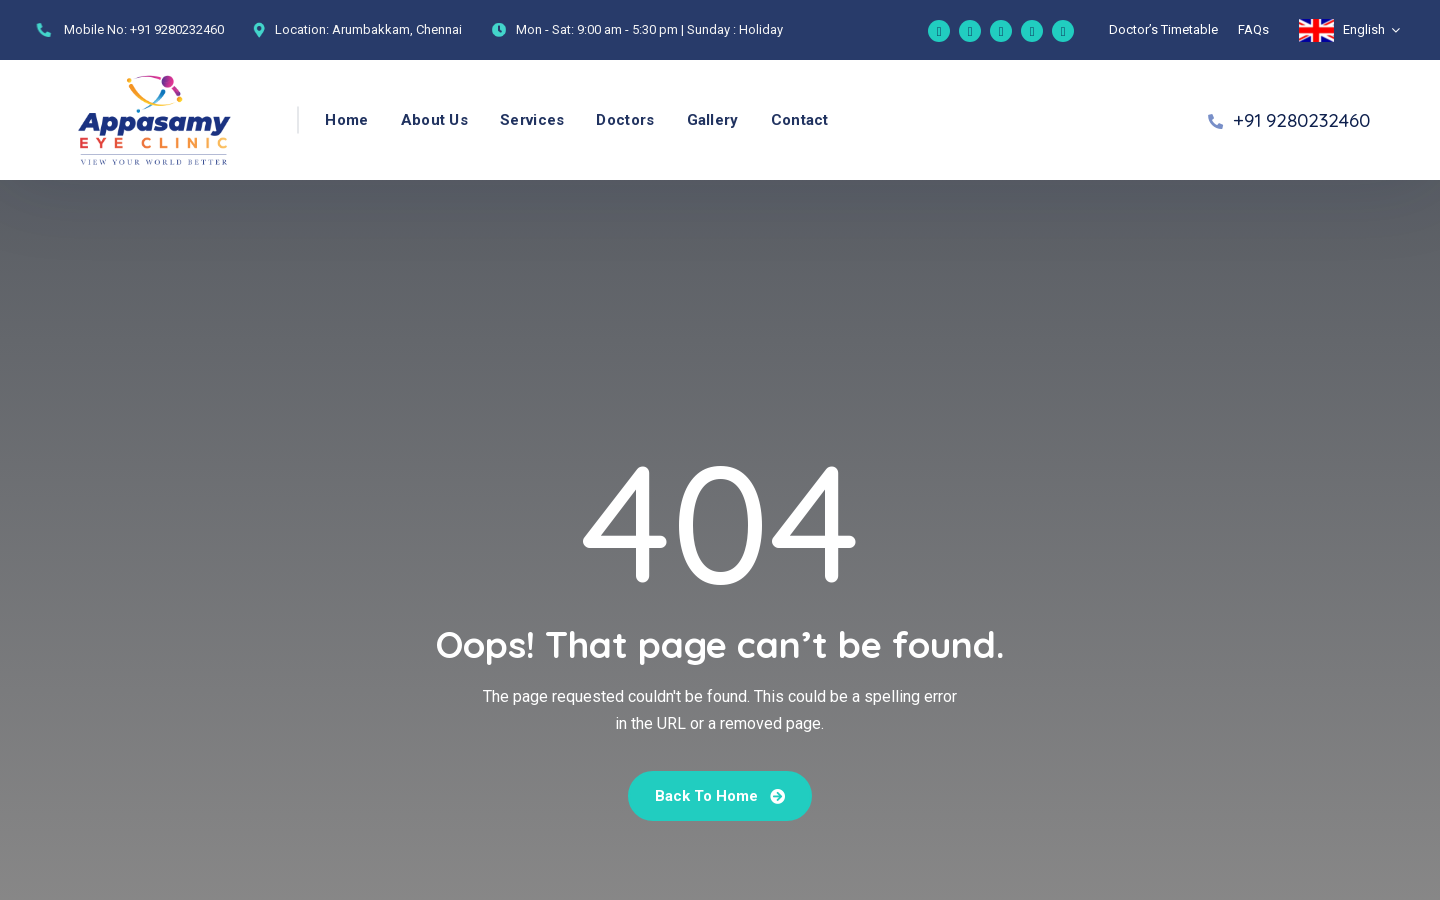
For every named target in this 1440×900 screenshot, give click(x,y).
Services (532, 120)
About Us (434, 120)
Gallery (713, 120)
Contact (800, 120)
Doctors (625, 120)
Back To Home (720, 796)
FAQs (1253, 29)
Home (346, 120)
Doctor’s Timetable (1163, 29)
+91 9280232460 (177, 29)
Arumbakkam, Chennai (397, 29)
